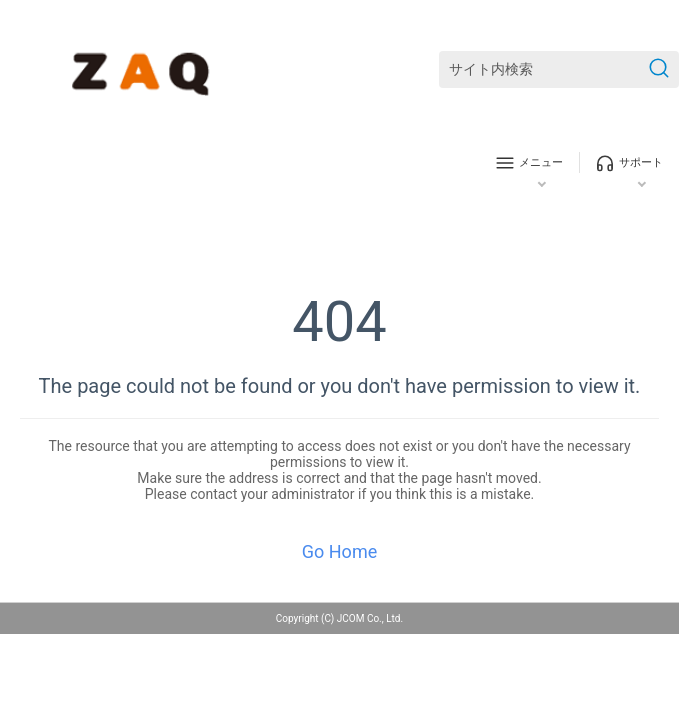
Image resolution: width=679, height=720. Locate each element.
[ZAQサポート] (144, 70)
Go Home (339, 551)
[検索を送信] (659, 69)
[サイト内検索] (559, 69)
